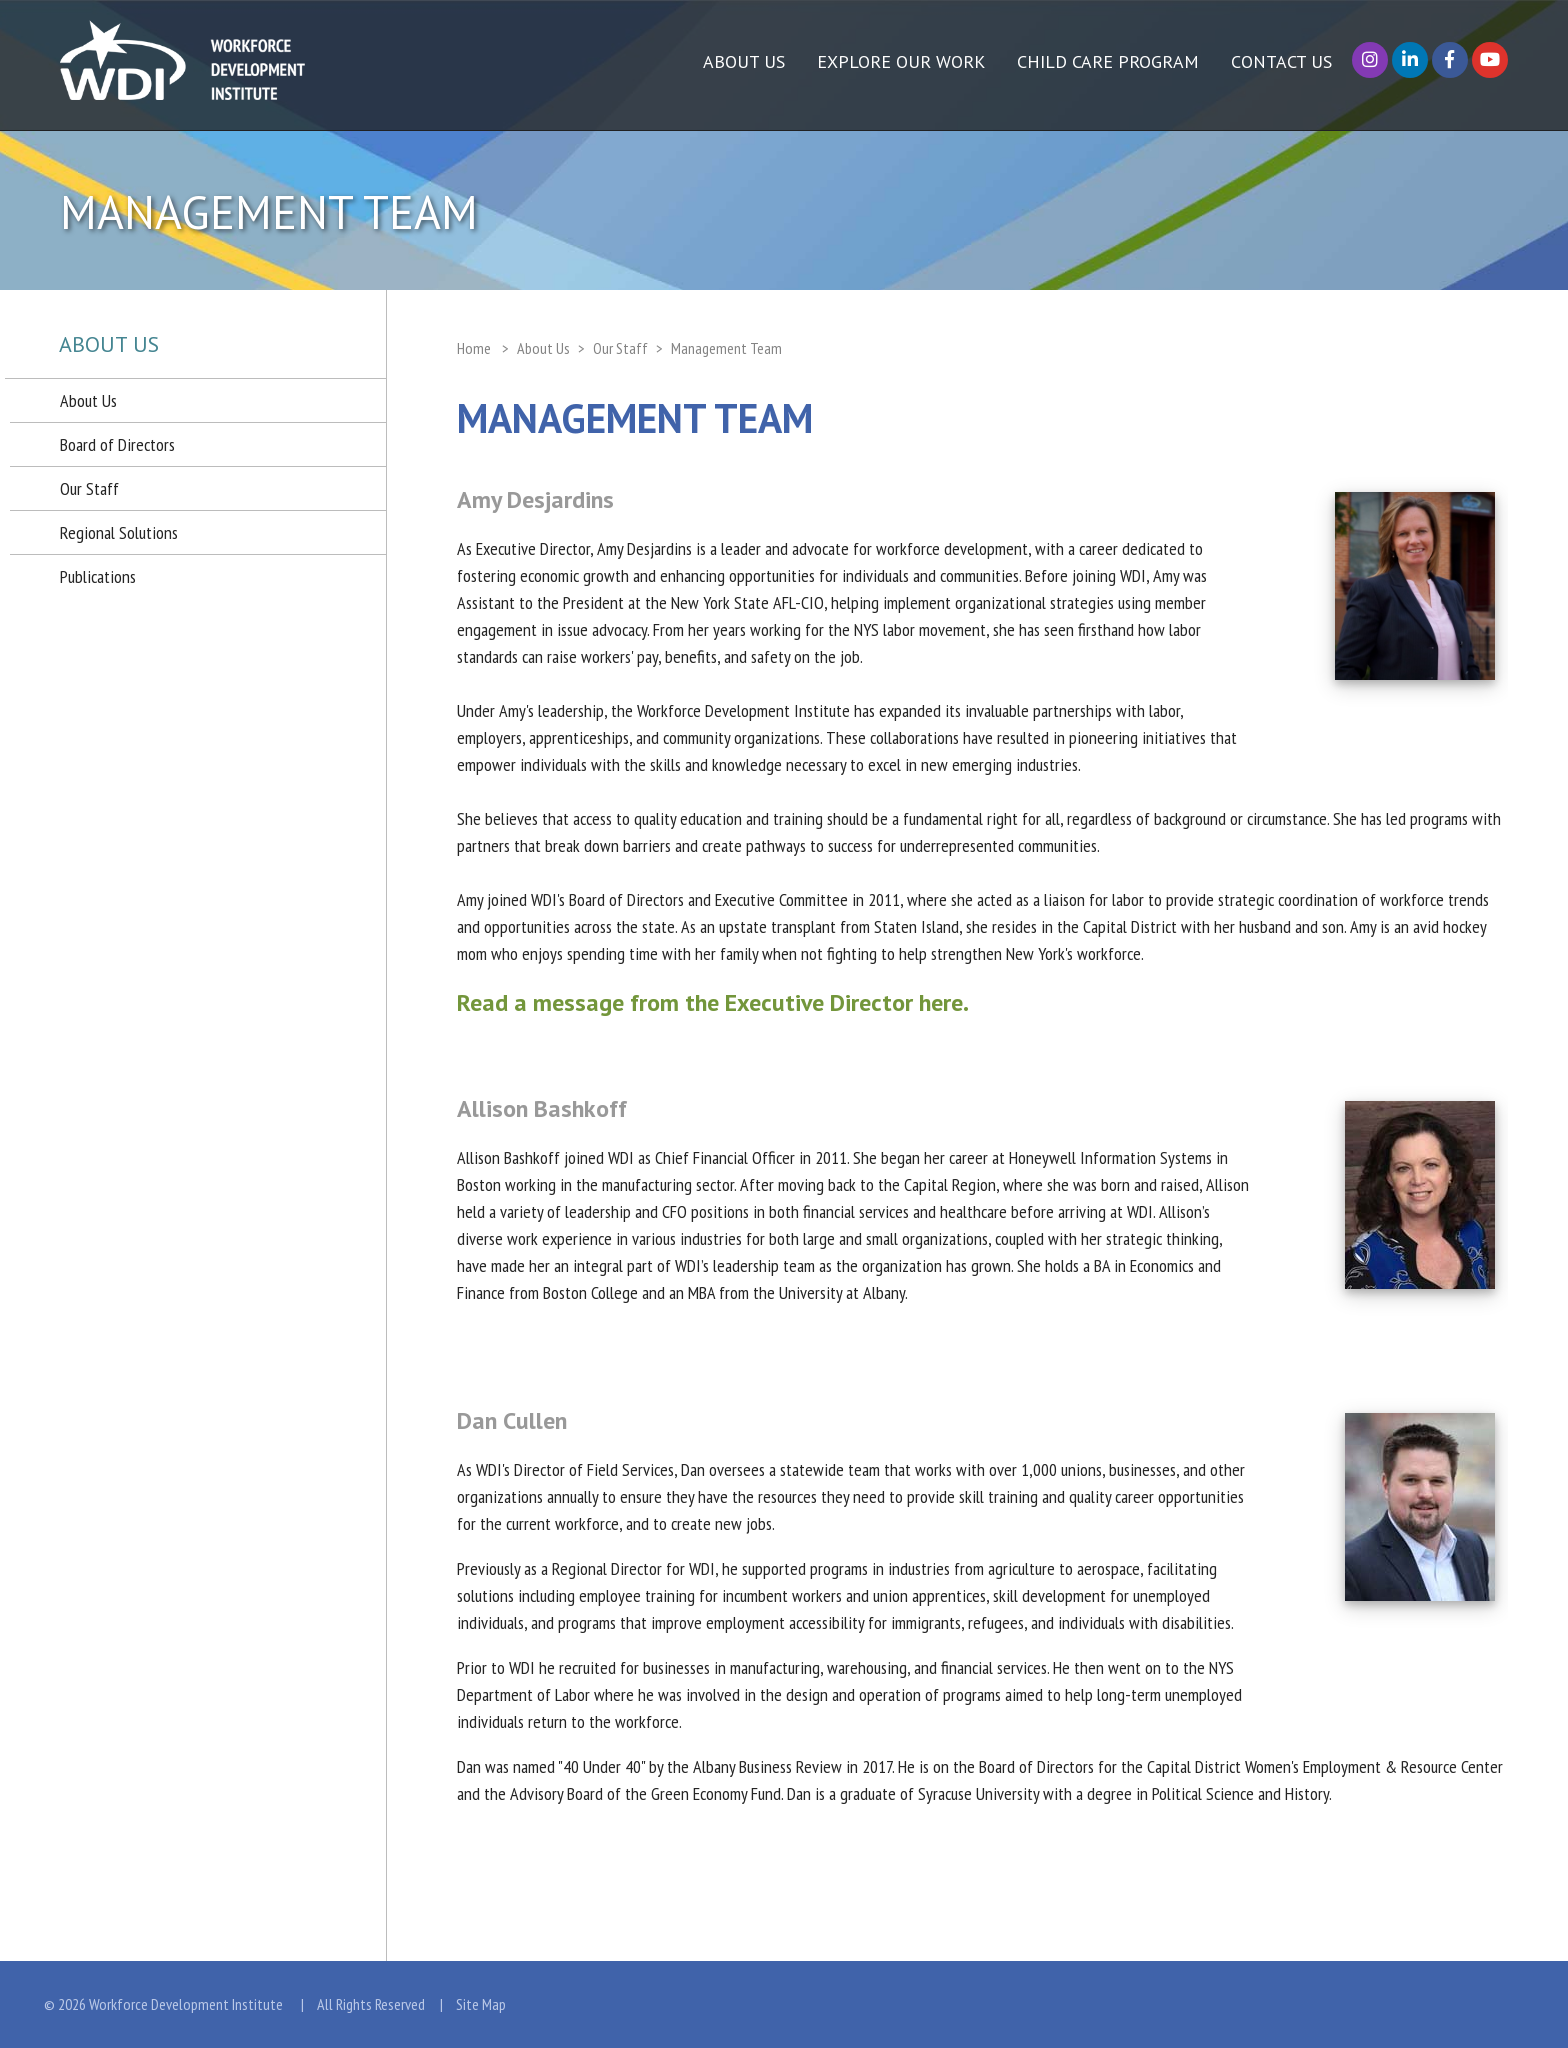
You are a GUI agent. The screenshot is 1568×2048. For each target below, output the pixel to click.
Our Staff (89, 488)
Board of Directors (117, 444)
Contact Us (1281, 61)
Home (474, 348)
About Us (88, 400)
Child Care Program (1108, 61)
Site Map (481, 2004)
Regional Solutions (119, 532)
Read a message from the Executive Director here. (713, 1002)
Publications (98, 576)
